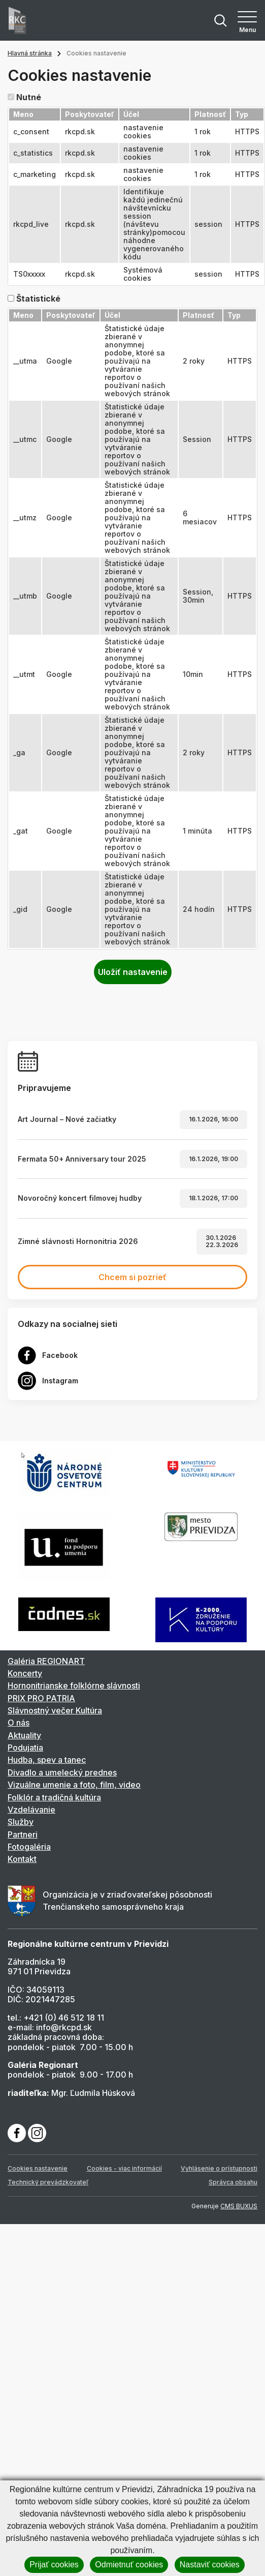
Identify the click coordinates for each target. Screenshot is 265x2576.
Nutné (28, 97)
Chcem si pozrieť (132, 1277)
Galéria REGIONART (46, 1661)
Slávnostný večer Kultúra (55, 1710)
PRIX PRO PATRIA (41, 1698)
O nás (18, 1723)
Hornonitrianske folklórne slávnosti (74, 1685)
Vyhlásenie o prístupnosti (219, 2168)
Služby (21, 1822)
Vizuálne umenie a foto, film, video (74, 1785)
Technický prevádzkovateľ (48, 2182)
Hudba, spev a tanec (47, 1760)
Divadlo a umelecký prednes (62, 1772)
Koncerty (25, 1673)
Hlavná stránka (30, 53)
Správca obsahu (233, 2182)
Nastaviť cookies (210, 2564)
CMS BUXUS (238, 2206)
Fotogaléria (29, 1847)
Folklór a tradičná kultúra (54, 1797)
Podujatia (25, 1747)
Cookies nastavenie (38, 2168)
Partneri (23, 1834)
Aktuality (24, 1735)
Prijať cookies (54, 2564)
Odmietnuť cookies (129, 2564)
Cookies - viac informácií (124, 2168)
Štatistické (38, 299)
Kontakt (22, 1859)
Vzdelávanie (31, 1809)
